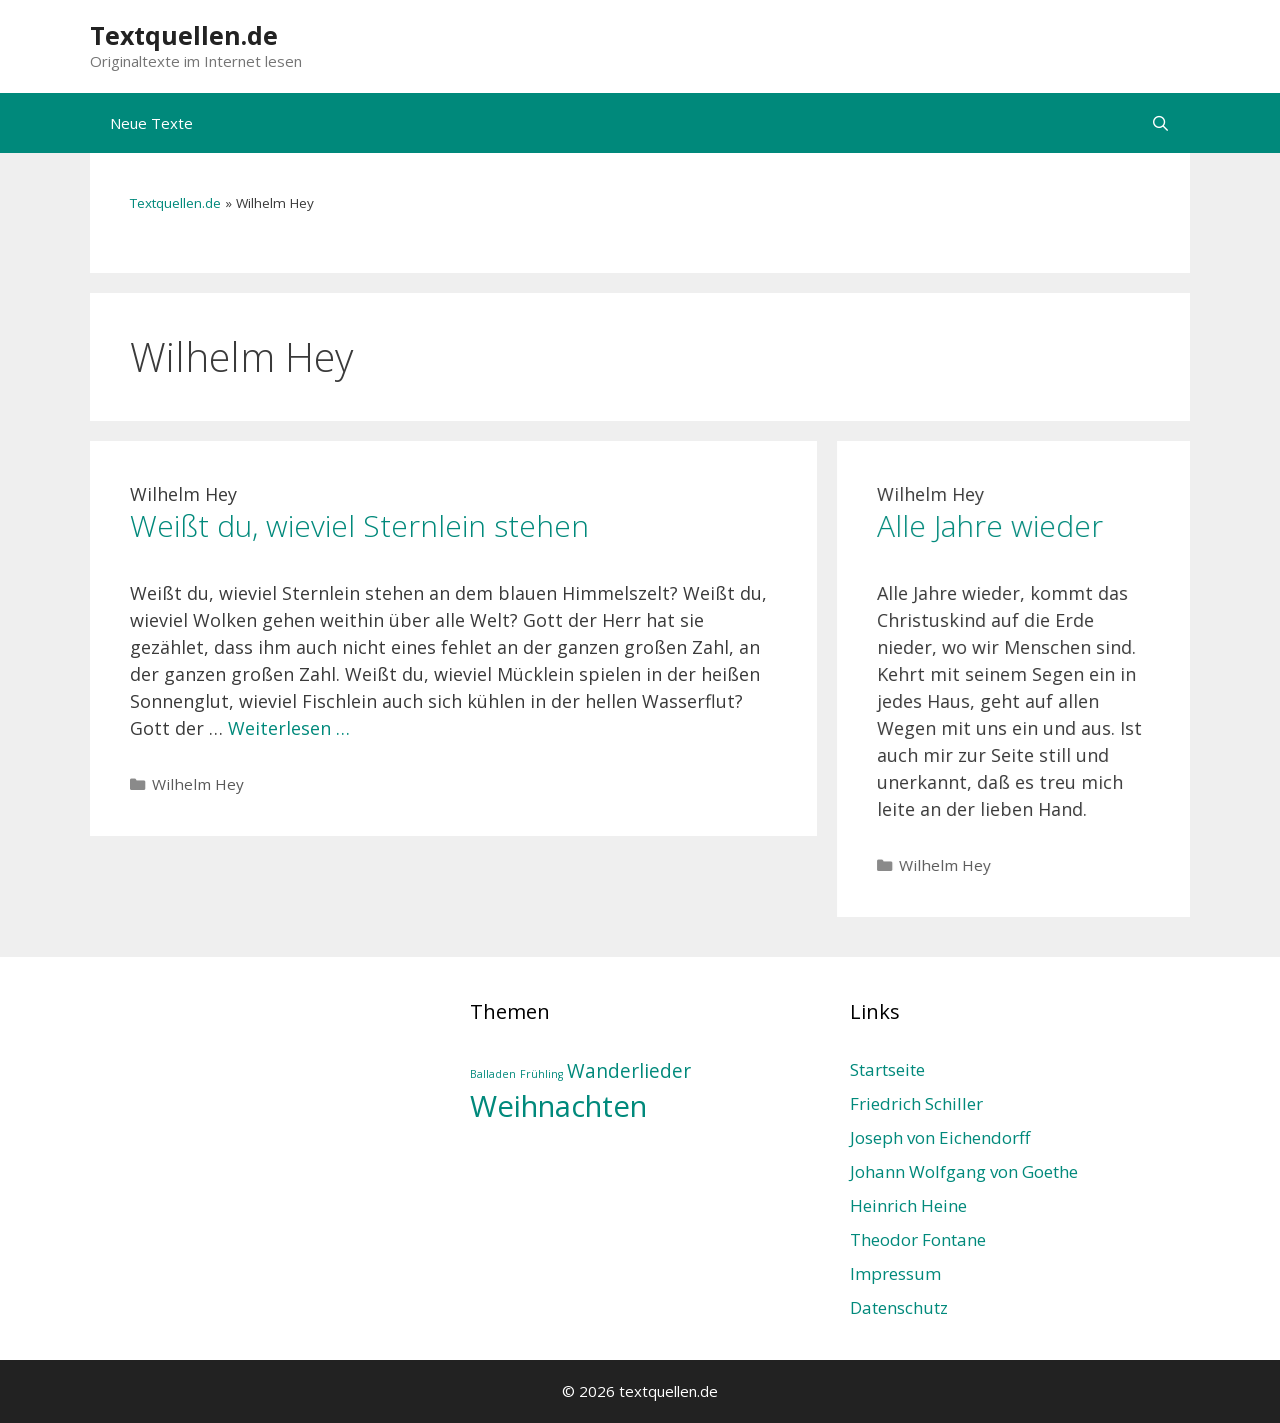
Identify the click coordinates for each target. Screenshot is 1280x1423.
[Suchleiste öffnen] (1160, 123)
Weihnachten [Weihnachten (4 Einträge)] (558, 1106)
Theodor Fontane (918, 1239)
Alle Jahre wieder (990, 525)
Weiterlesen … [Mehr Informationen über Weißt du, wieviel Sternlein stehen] (289, 728)
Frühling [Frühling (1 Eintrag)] (541, 1074)
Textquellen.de (184, 35)
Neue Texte (151, 123)
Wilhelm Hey (198, 784)
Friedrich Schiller (916, 1103)
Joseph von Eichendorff (940, 1137)
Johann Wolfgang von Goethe (964, 1171)
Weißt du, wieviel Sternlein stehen (359, 525)
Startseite (887, 1069)
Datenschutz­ (899, 1307)
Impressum (895, 1273)
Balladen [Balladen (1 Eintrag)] (493, 1074)
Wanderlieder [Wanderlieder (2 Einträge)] (629, 1071)
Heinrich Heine (908, 1205)
